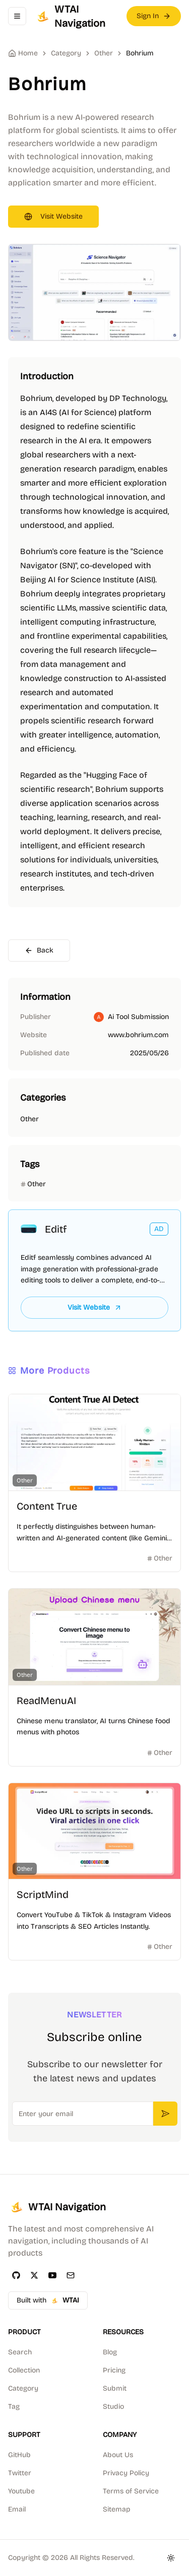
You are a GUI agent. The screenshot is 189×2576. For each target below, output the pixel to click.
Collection (24, 2370)
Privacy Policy (126, 2473)
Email (17, 2509)
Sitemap (117, 2509)
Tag (14, 2406)
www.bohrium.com (138, 1035)
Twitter (19, 2473)
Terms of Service (131, 2491)
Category (23, 2388)
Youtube (21, 2491)
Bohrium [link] (140, 53)
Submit (115, 2388)
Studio (113, 2406)
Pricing (114, 2370)
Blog (110, 2352)
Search (20, 2352)
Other (103, 53)
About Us (118, 2455)
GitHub (19, 2455)
